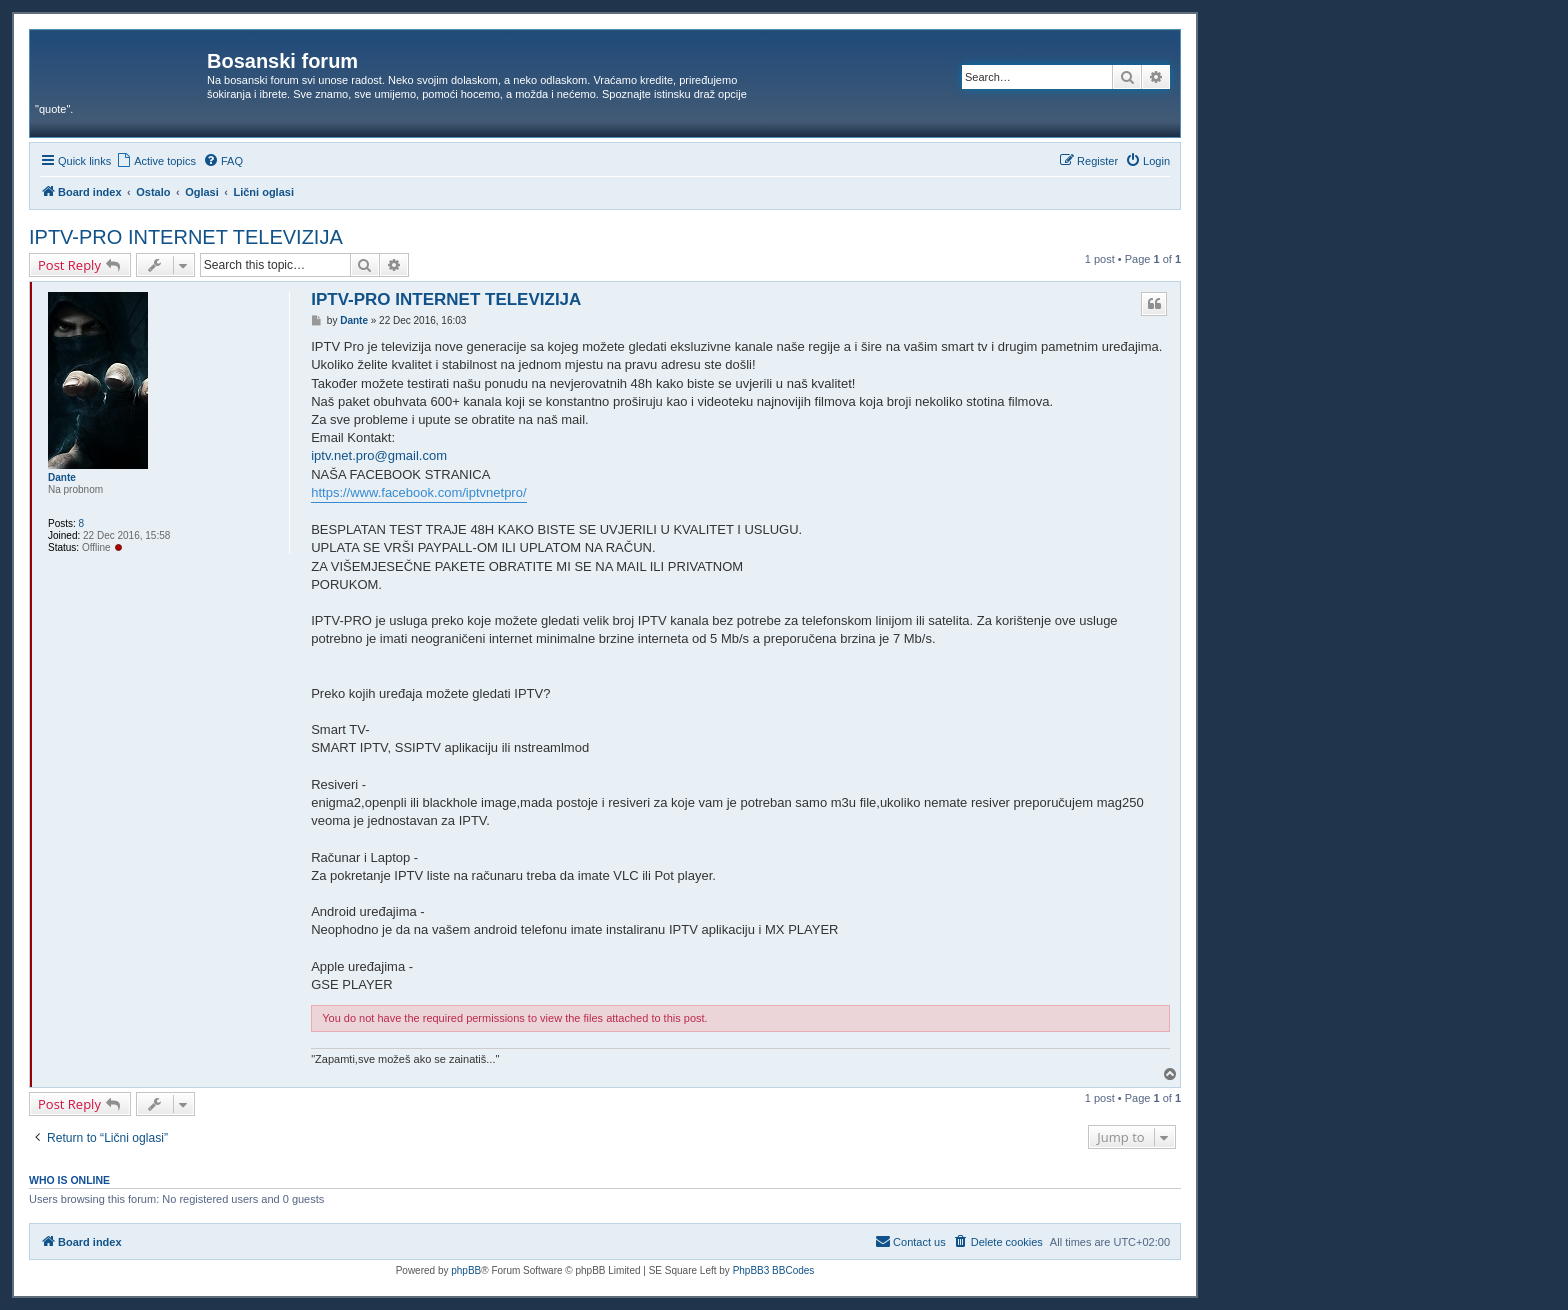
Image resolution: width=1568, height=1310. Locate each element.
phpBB (466, 1270)
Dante (62, 477)
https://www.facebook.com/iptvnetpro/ (418, 492)
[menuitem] (156, 161)
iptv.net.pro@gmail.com (379, 455)
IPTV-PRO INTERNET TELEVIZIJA (186, 237)
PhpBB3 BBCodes (774, 1270)
